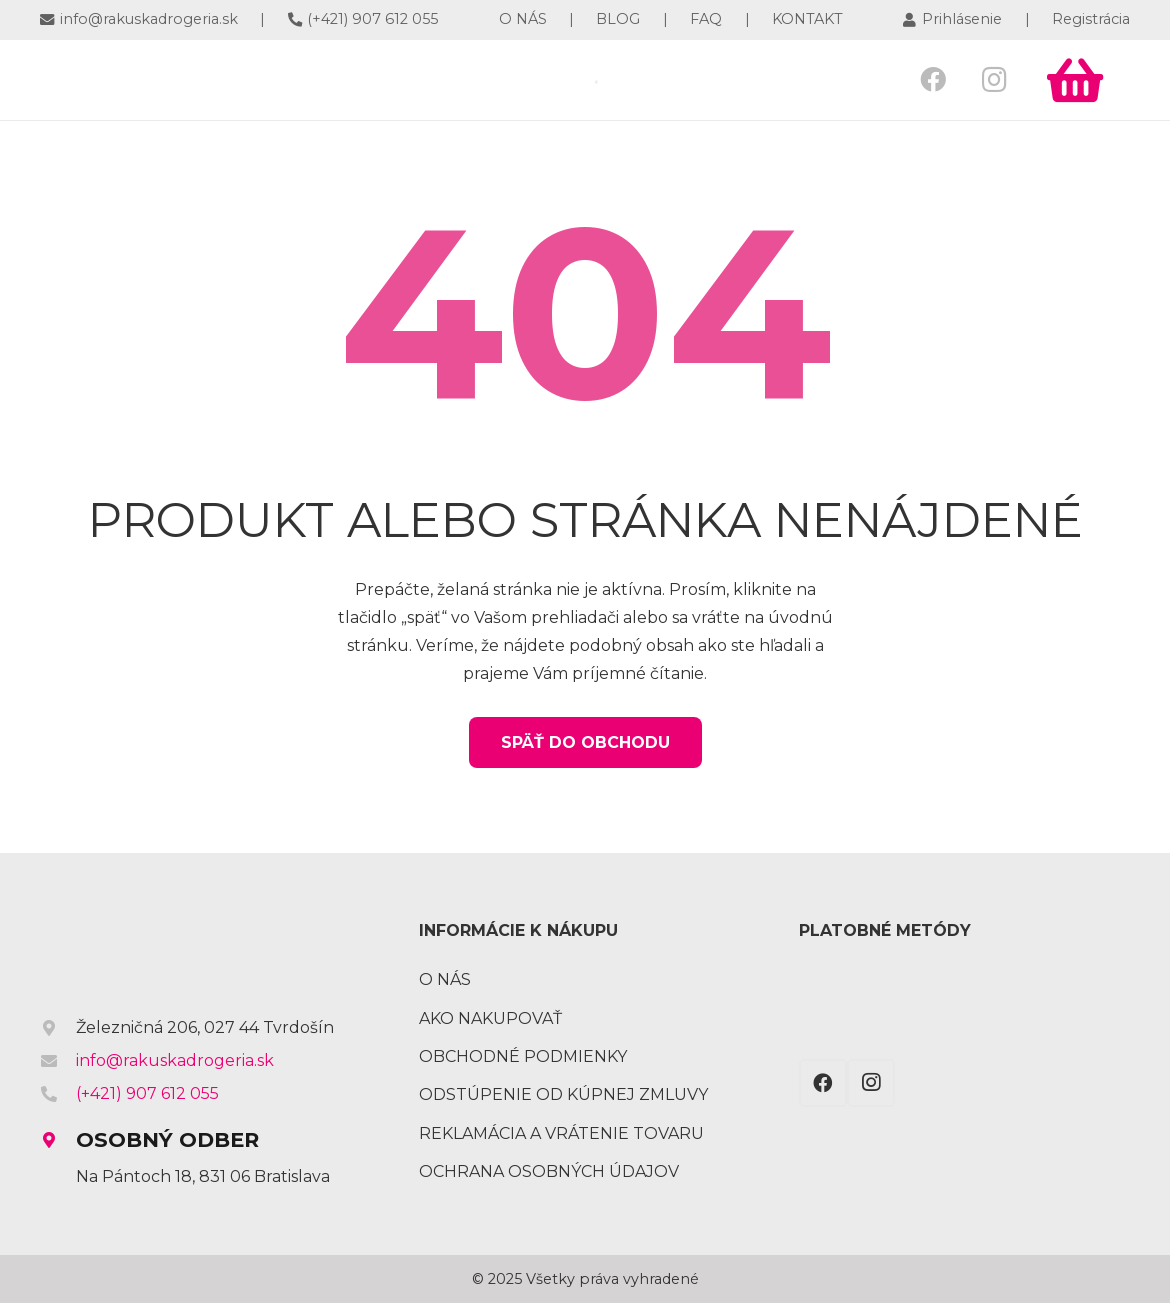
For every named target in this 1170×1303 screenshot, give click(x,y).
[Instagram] (994, 79)
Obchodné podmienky (523, 1056)
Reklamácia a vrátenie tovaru (561, 1133)
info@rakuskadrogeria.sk (175, 1060)
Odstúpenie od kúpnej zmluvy (563, 1094)
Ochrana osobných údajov (549, 1171)
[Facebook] (933, 79)
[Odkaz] (178, 80)
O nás (445, 979)
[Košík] (1075, 80)
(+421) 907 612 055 (147, 1093)
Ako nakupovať (490, 1018)
